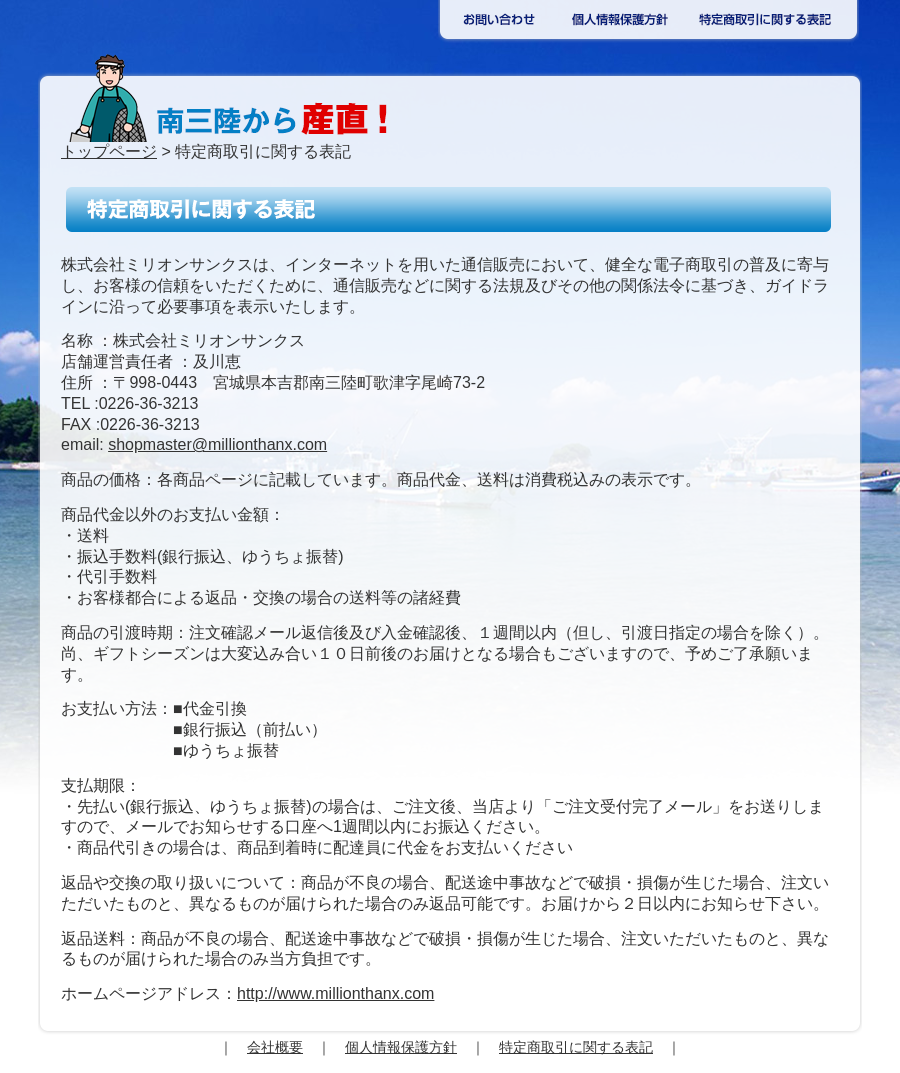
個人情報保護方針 (401, 1047)
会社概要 (275, 1047)
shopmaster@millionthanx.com (217, 444)
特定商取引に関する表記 (576, 1047)
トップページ (109, 151)
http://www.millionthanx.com (335, 993)
